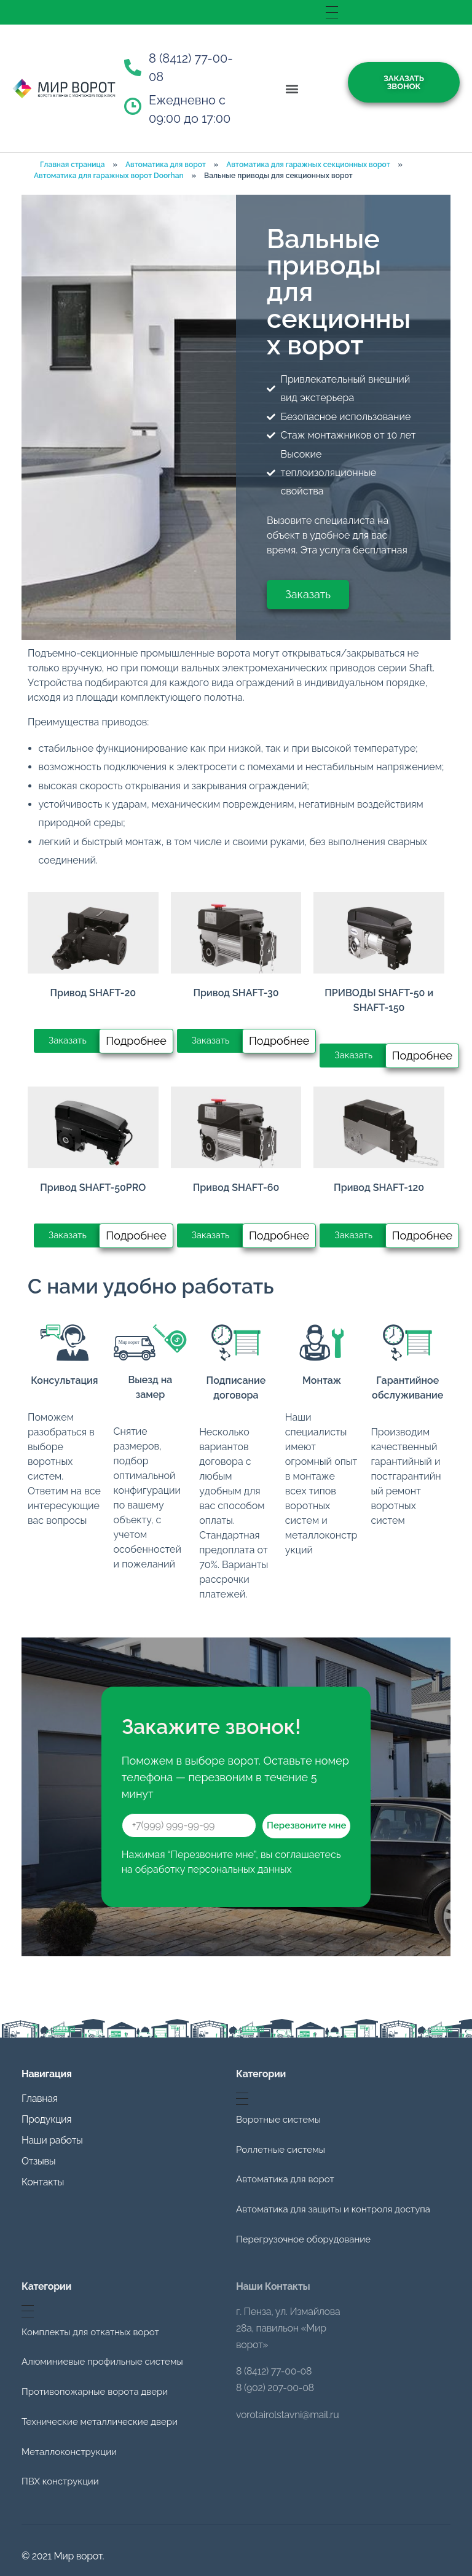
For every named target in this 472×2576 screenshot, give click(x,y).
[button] (292, 89)
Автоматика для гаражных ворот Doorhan (109, 175)
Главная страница (72, 164)
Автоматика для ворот (165, 164)
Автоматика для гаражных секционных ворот (308, 164)
